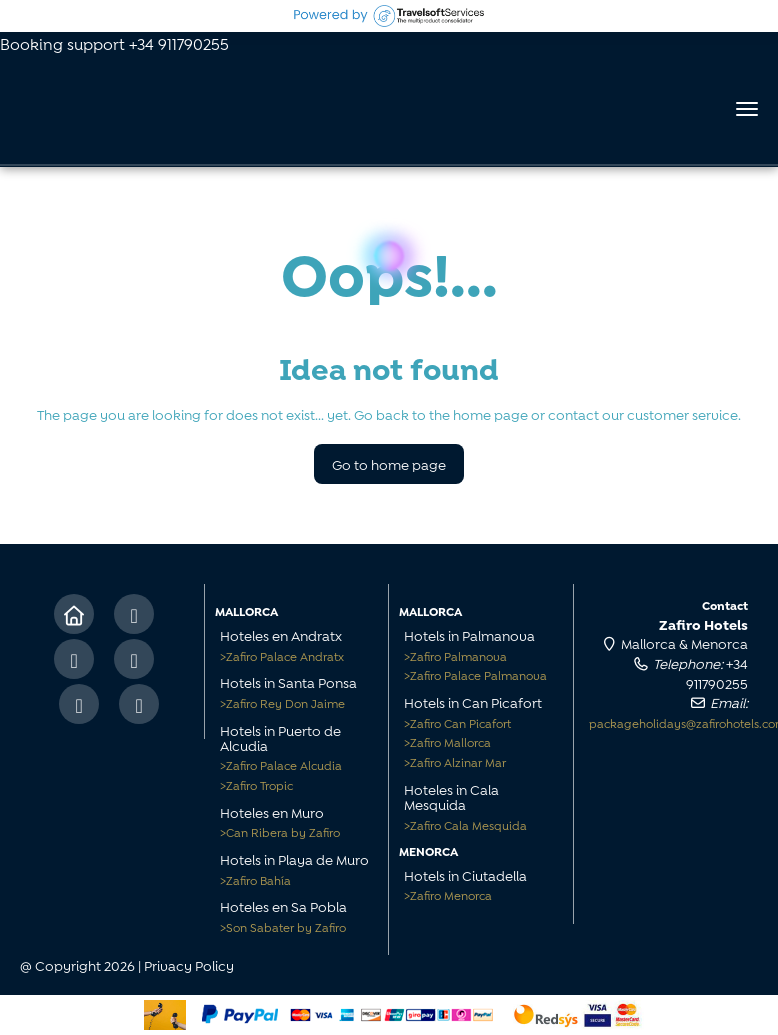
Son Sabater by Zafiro (283, 926)
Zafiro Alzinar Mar (455, 761)
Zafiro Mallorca (447, 741)
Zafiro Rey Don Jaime (282, 702)
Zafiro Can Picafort (457, 722)
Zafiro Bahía (255, 879)
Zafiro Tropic (256, 784)
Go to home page (389, 463)
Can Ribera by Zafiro (280, 831)
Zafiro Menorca (448, 894)
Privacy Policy (189, 964)
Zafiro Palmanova (455, 655)
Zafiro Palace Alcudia (281, 764)
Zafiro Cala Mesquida (465, 824)
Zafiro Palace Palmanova (475, 674)
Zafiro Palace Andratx (282, 655)
